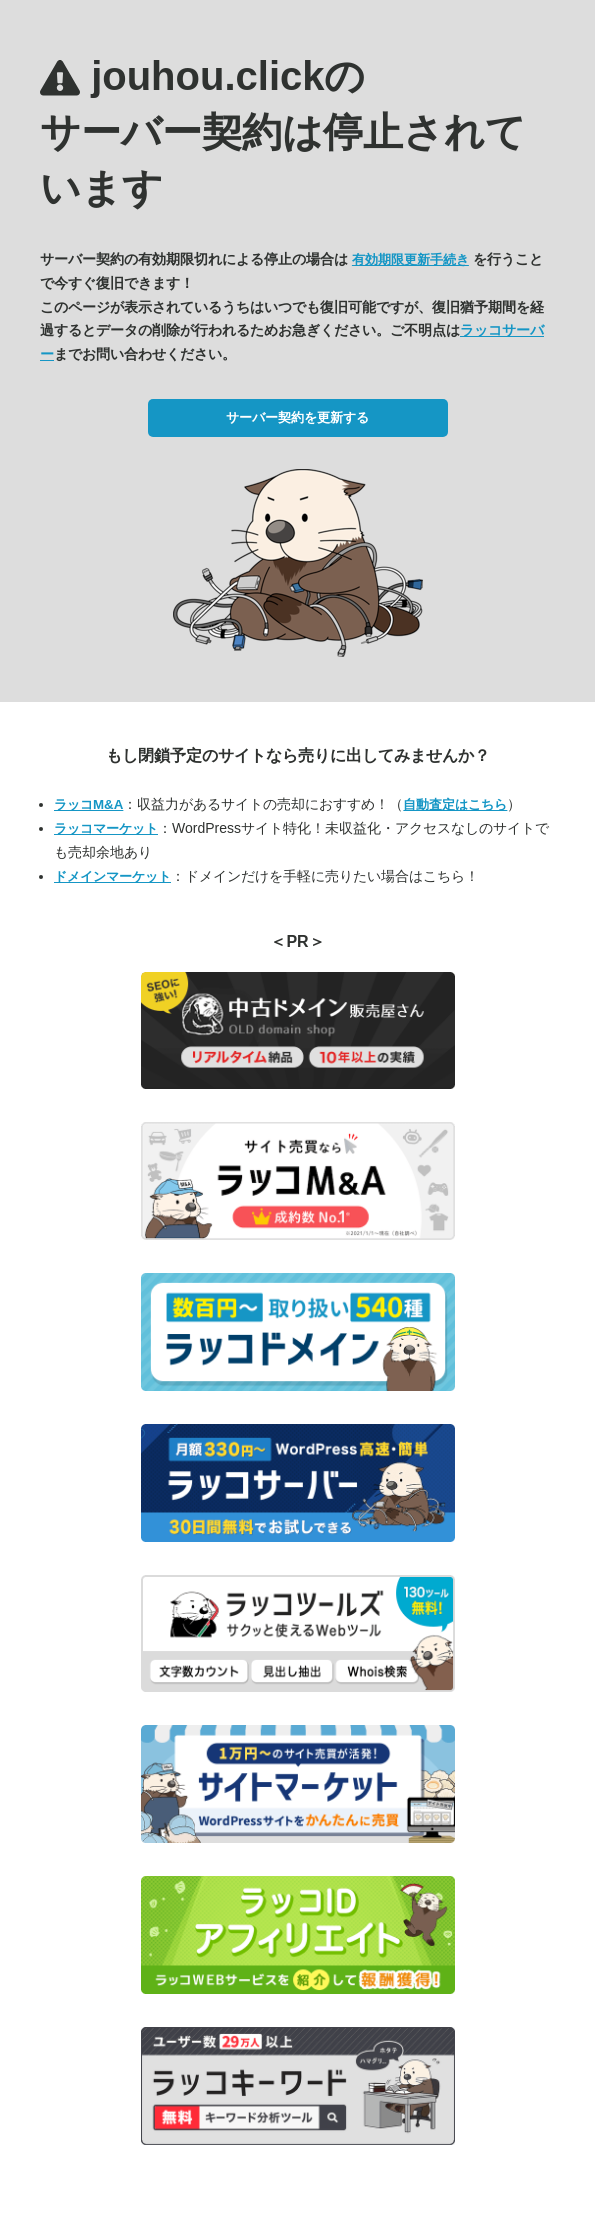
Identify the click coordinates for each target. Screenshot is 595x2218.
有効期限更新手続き (410, 259)
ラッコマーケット (106, 828)
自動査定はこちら (455, 804)
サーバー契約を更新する (297, 417)
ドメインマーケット (112, 876)
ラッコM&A (88, 804)
